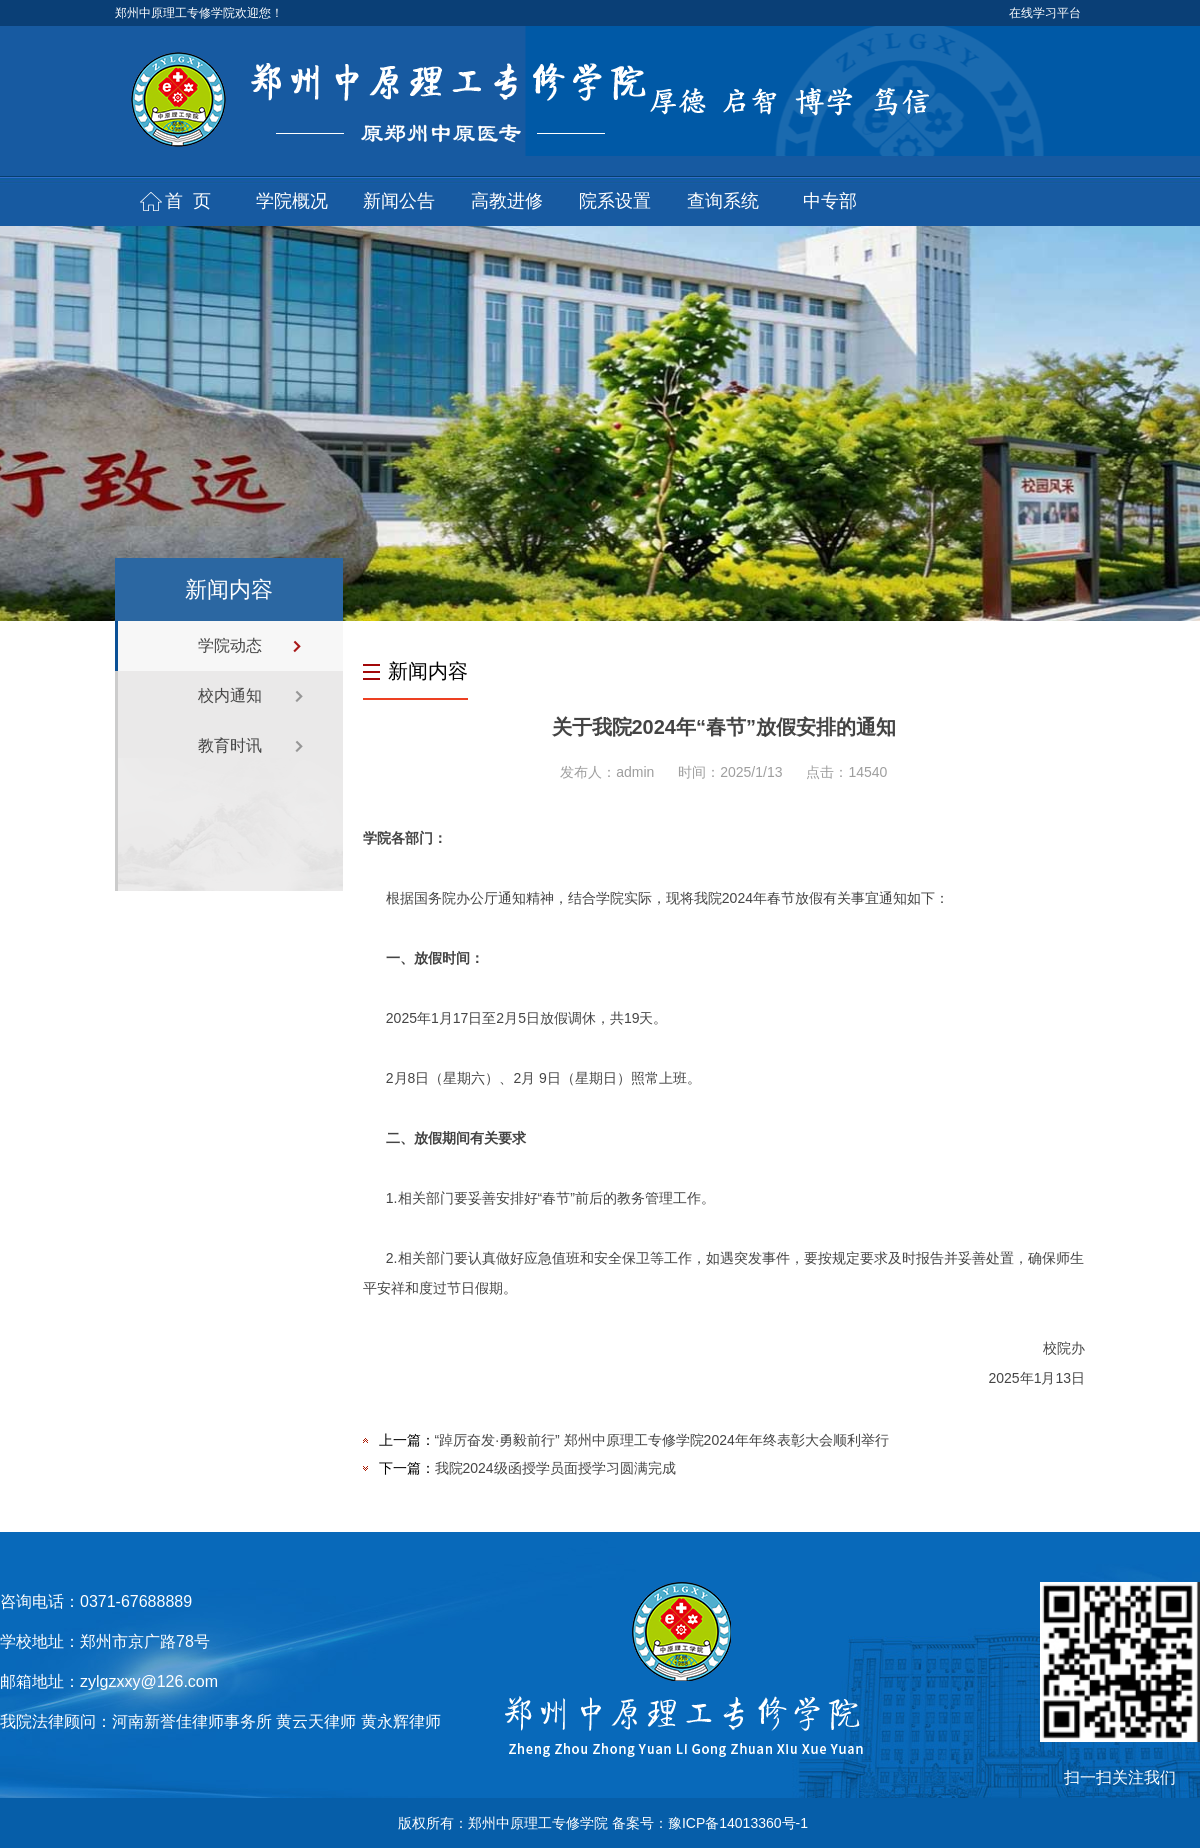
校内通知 (230, 695)
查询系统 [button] (723, 201)
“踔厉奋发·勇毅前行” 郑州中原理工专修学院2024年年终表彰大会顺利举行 (662, 1440)
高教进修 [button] (507, 201)
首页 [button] (193, 201)
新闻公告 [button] (399, 201)
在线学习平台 (1045, 13)
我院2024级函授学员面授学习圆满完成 (555, 1468)
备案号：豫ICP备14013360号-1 (710, 1823)
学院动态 (230, 645)
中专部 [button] (830, 201)
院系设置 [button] (615, 201)
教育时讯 (230, 745)
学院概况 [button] (292, 201)
